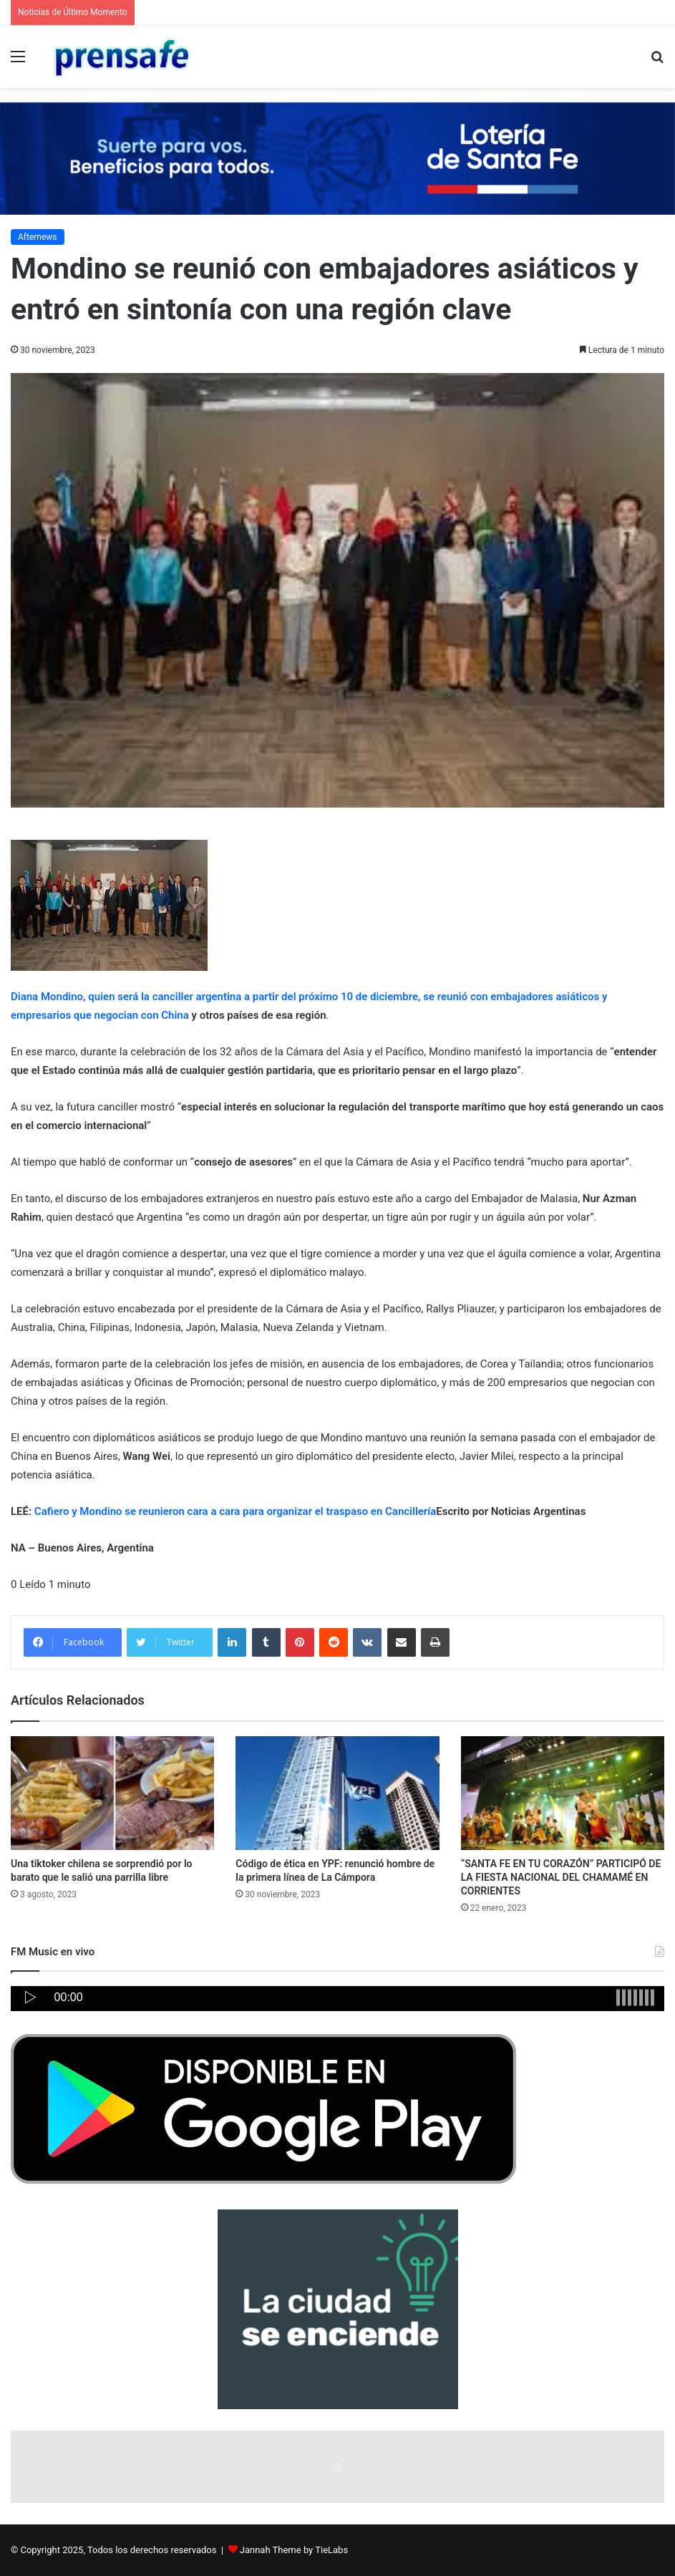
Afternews (37, 237)
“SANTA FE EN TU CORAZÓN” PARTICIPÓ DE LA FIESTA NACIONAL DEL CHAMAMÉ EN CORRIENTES (561, 1877)
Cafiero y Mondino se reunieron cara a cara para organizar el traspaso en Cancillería (235, 1511)
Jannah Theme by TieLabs (294, 2549)
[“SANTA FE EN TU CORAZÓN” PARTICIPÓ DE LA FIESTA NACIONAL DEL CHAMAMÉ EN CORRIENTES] (562, 1793)
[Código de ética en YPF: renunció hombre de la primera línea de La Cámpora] (337, 1793)
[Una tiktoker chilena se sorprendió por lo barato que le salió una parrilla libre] (112, 1793)
